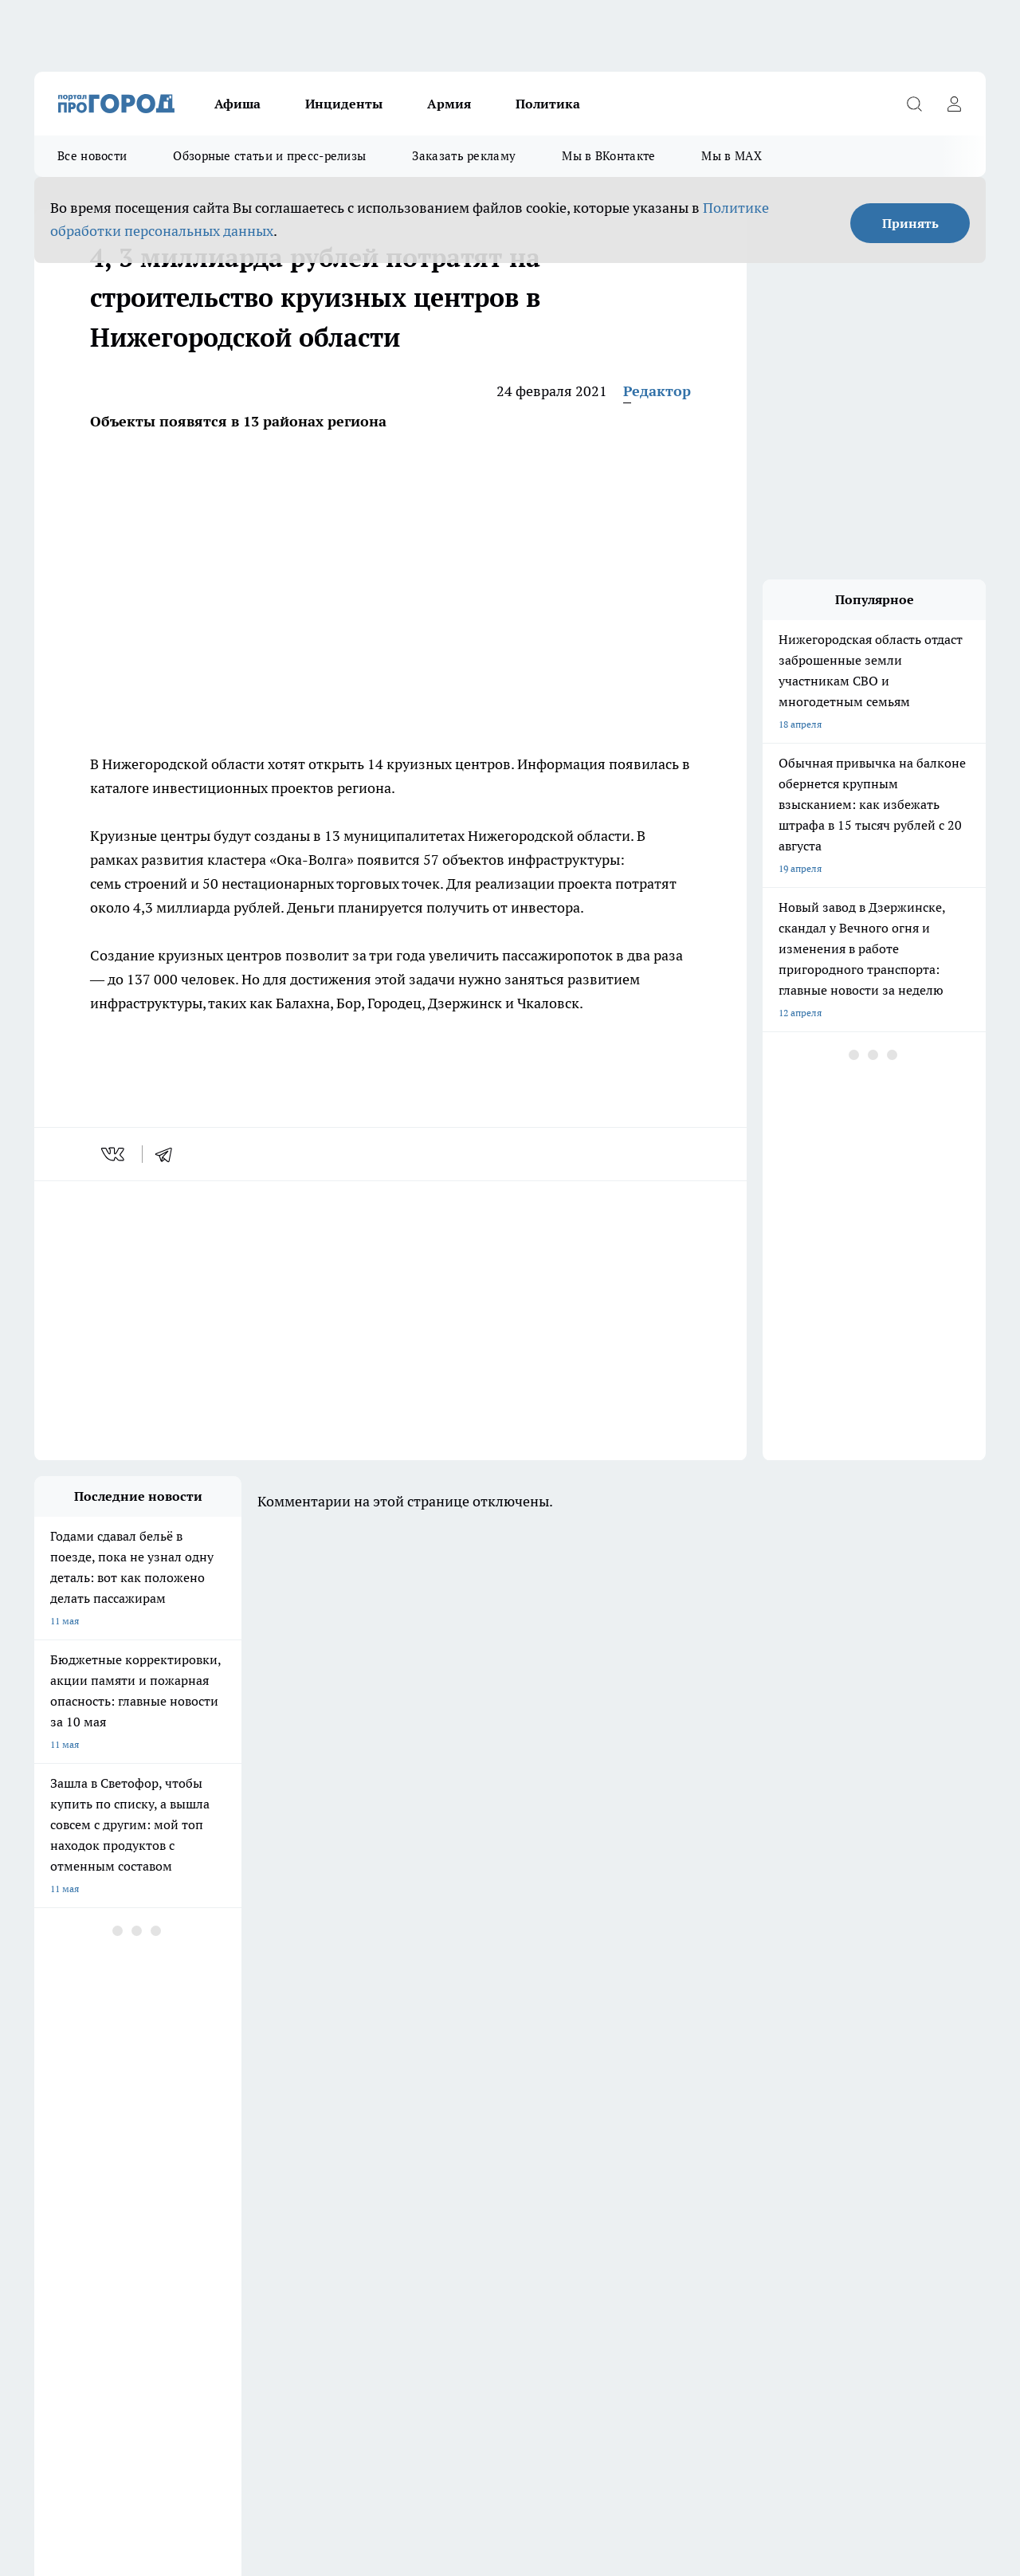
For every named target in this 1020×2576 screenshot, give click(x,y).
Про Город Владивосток (224, 2132)
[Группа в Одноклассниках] (771, 2102)
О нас (448, 2191)
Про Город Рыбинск (351, 2097)
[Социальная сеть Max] (851, 2102)
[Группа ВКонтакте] (731, 2102)
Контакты (56, 2211)
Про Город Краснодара (359, 2132)
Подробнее (528, 2436)
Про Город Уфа (478, 2097)
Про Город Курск (208, 2097)
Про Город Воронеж (489, 2077)
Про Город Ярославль (356, 2077)
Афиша (237, 104)
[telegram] (169, 1154)
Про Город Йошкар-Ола (87, 2097)
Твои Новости (65, 2132)
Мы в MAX (731, 155)
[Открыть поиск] (914, 104)
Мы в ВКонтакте (608, 155)
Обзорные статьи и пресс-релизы (269, 155)
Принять (910, 223)
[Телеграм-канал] (811, 2102)
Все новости (92, 155)
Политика (548, 104)
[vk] (114, 1154)
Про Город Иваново (625, 2077)
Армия (449, 104)
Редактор (657, 391)
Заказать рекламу (464, 155)
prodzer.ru (325, 2352)
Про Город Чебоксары (83, 2077)
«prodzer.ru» (139, 2252)
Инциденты (343, 104)
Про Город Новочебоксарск (232, 2077)
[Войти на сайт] (954, 104)
